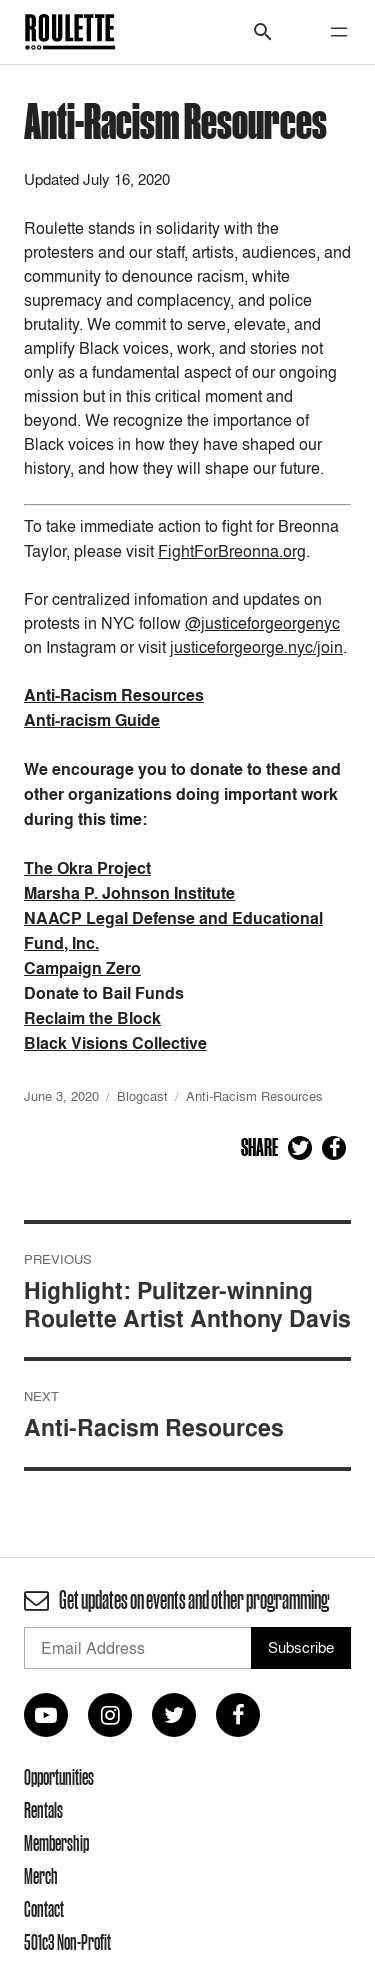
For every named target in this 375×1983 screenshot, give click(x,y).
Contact (44, 1909)
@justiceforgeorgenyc (262, 623)
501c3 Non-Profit (67, 1942)
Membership (56, 1843)
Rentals (43, 1810)
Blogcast (142, 1096)
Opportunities (59, 1777)
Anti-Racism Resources (254, 1096)
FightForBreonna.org (232, 551)
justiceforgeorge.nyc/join (256, 647)
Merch (41, 1876)
